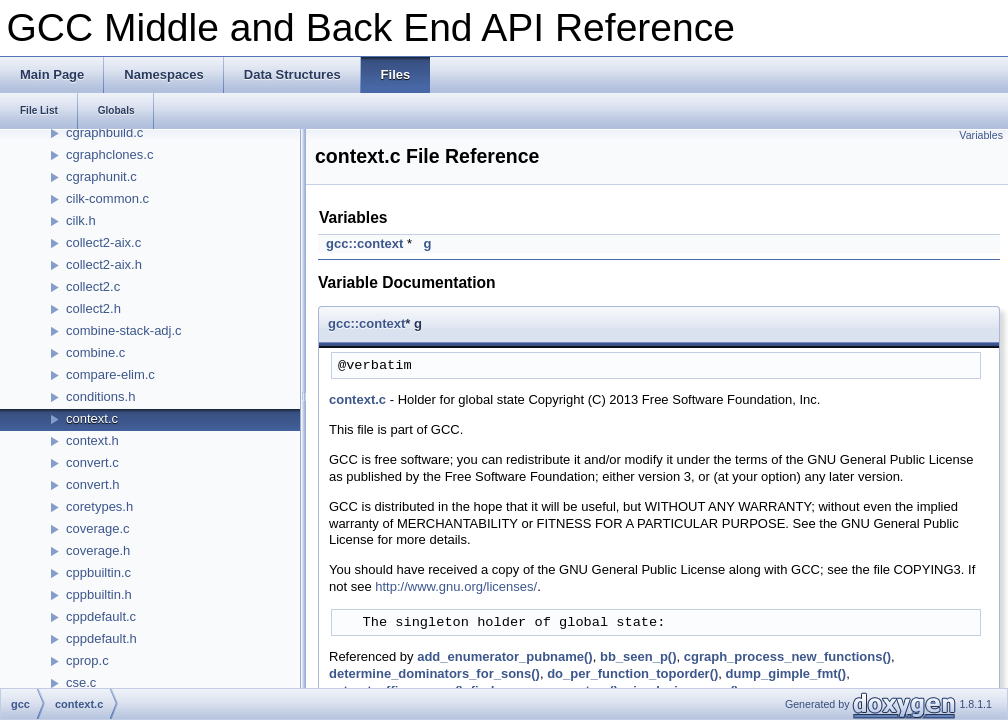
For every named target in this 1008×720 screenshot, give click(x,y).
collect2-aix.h (104, 264)
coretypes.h (99, 506)
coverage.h (98, 550)
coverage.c (98, 528)
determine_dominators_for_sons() (434, 673)
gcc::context (364, 243)
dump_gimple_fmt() (786, 673)
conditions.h (100, 396)
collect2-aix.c (103, 242)
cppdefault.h (101, 638)
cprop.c (87, 660)
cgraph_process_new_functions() (787, 656)
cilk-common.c (107, 198)
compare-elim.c (110, 374)
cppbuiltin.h (99, 594)
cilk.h (81, 220)
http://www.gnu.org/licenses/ (456, 586)
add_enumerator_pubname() (505, 656)
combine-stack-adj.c (124, 330)
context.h (92, 440)
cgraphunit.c (101, 176)
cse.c (81, 682)
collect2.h (93, 308)
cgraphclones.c (109, 154)
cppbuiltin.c (98, 572)
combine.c (95, 352)
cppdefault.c (101, 616)
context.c (92, 418)
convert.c (92, 462)
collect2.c (93, 286)
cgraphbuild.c (104, 132)
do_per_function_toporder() (632, 673)
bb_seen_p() (638, 656)
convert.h (92, 484)
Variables (981, 135)
